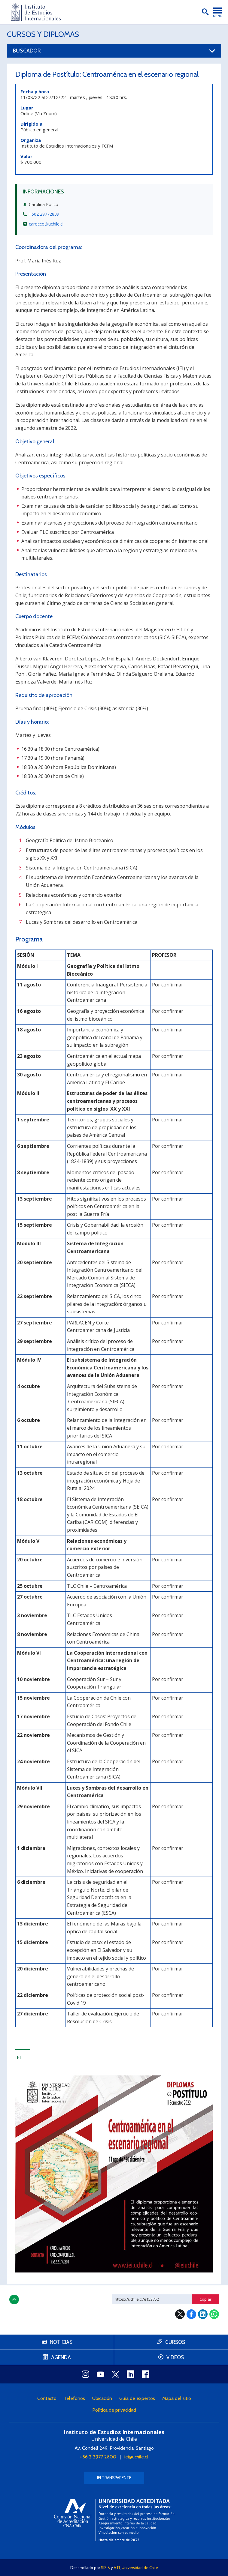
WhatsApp (214, 2314)
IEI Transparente (114, 2477)
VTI (117, 2567)
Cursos (175, 2342)
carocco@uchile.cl (46, 224)
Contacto (46, 2398)
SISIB (105, 2567)
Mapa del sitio (176, 2398)
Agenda (61, 2357)
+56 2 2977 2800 (98, 2457)
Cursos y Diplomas (43, 34)
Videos (175, 2357)
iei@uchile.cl (136, 2457)
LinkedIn (202, 2314)
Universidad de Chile (140, 2567)
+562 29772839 (44, 214)
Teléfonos (74, 2398)
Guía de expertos (137, 2398)
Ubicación (102, 2398)
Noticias (61, 2342)
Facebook (191, 2314)
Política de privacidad (114, 2410)
